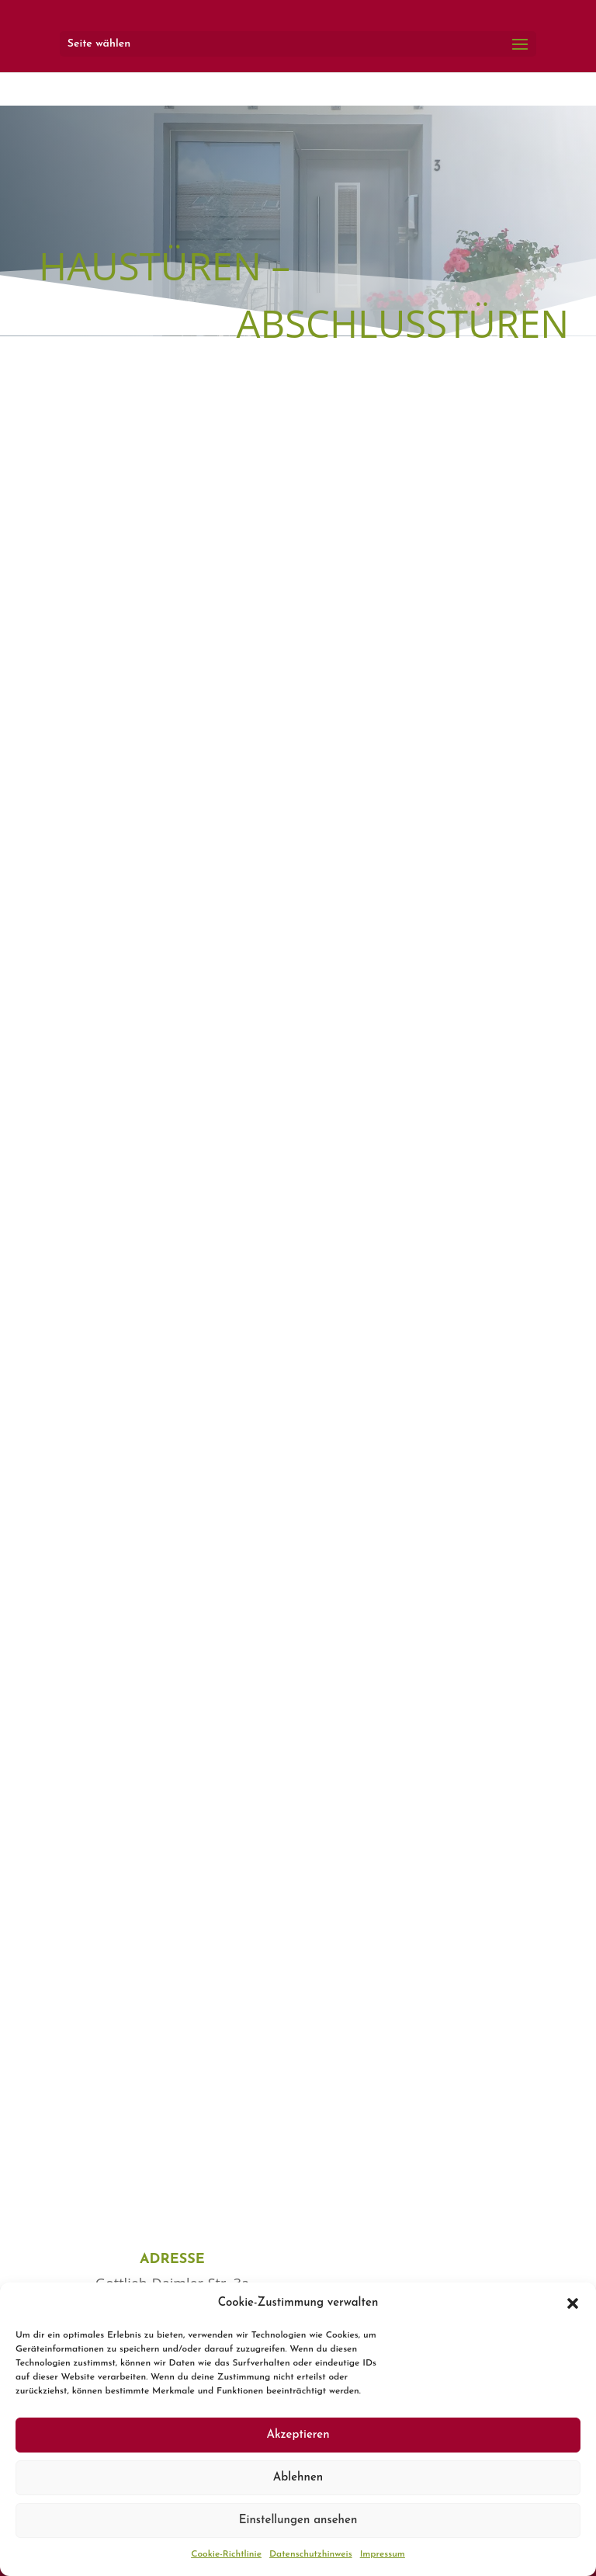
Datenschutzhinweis (310, 2554)
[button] (572, 2303)
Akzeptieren (297, 2435)
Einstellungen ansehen (298, 2520)
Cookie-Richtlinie (226, 2554)
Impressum (382, 2554)
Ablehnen (298, 2478)
